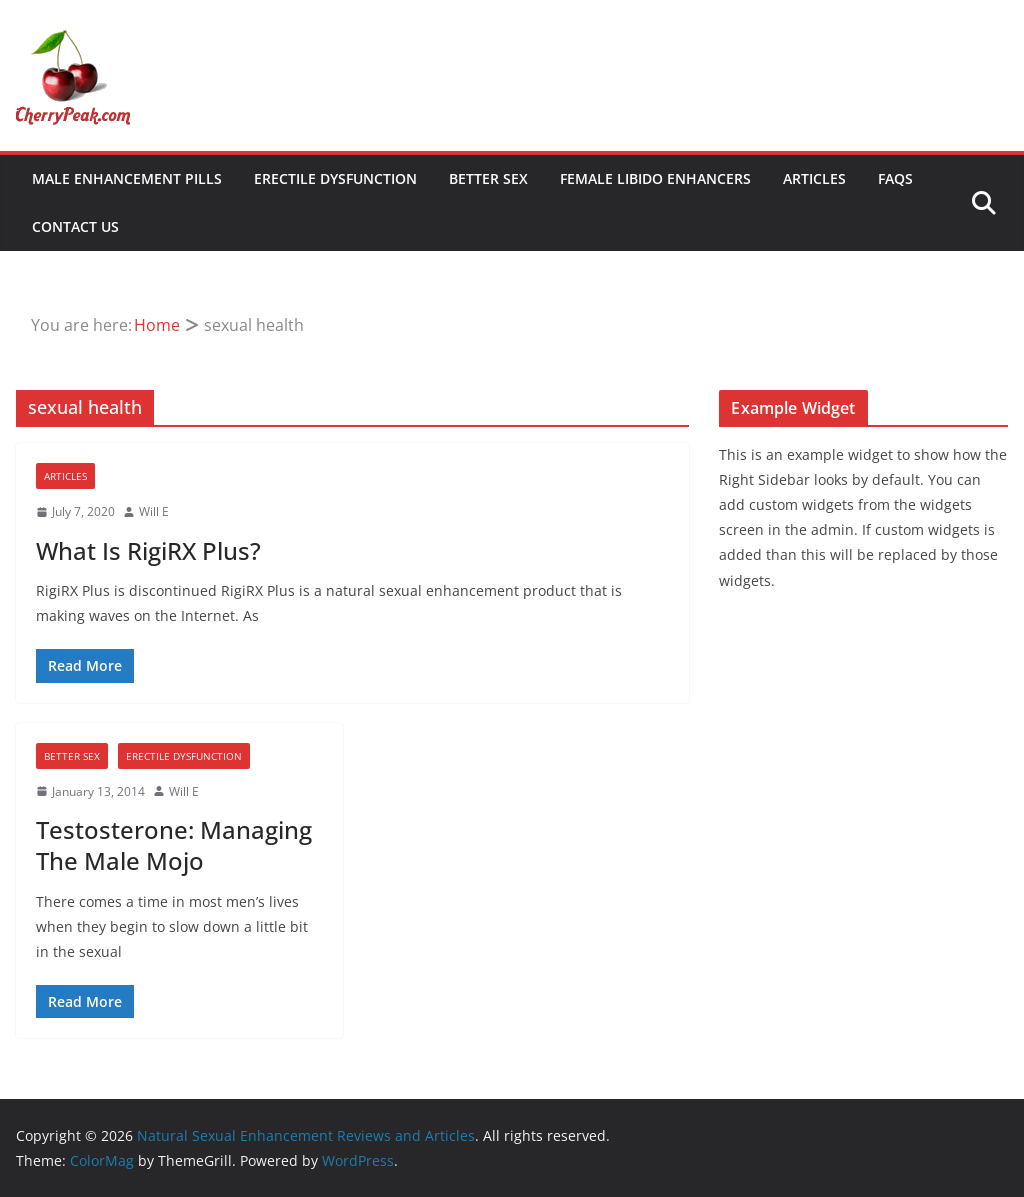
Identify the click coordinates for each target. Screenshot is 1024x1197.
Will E (154, 511)
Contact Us (75, 226)
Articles (814, 178)
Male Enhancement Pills (127, 178)
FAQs (895, 178)
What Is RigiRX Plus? (148, 550)
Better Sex (488, 178)
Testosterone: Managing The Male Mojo (174, 845)
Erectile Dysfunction (335, 178)
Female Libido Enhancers (655, 178)
